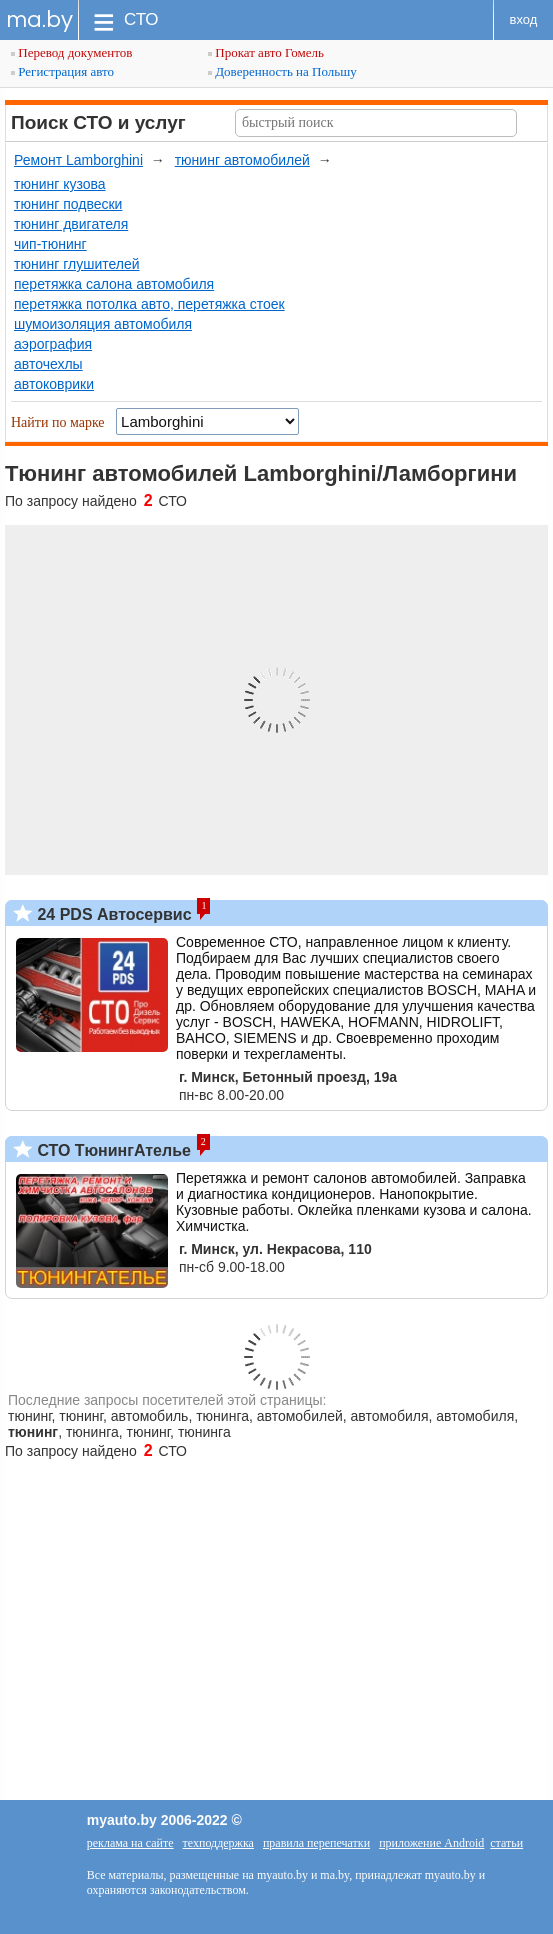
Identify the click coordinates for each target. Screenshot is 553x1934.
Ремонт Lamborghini (78, 160)
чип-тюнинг (50, 244)
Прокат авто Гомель (266, 52)
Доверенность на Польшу (282, 71)
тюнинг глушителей (77, 264)
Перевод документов (71, 52)
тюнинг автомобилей (242, 160)
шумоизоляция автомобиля (103, 324)
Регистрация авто (62, 71)
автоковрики (54, 384)
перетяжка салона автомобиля (114, 284)
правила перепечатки (316, 1843)
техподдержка (218, 1843)
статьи (506, 1843)
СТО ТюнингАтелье (112, 1150)
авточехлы (48, 364)
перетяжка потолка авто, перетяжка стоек (149, 304)
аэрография (53, 344)
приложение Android (431, 1843)
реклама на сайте (130, 1843)
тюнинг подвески (68, 204)
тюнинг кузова (60, 184)
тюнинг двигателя (71, 224)
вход (524, 19)
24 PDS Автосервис (112, 914)
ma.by (39, 19)
